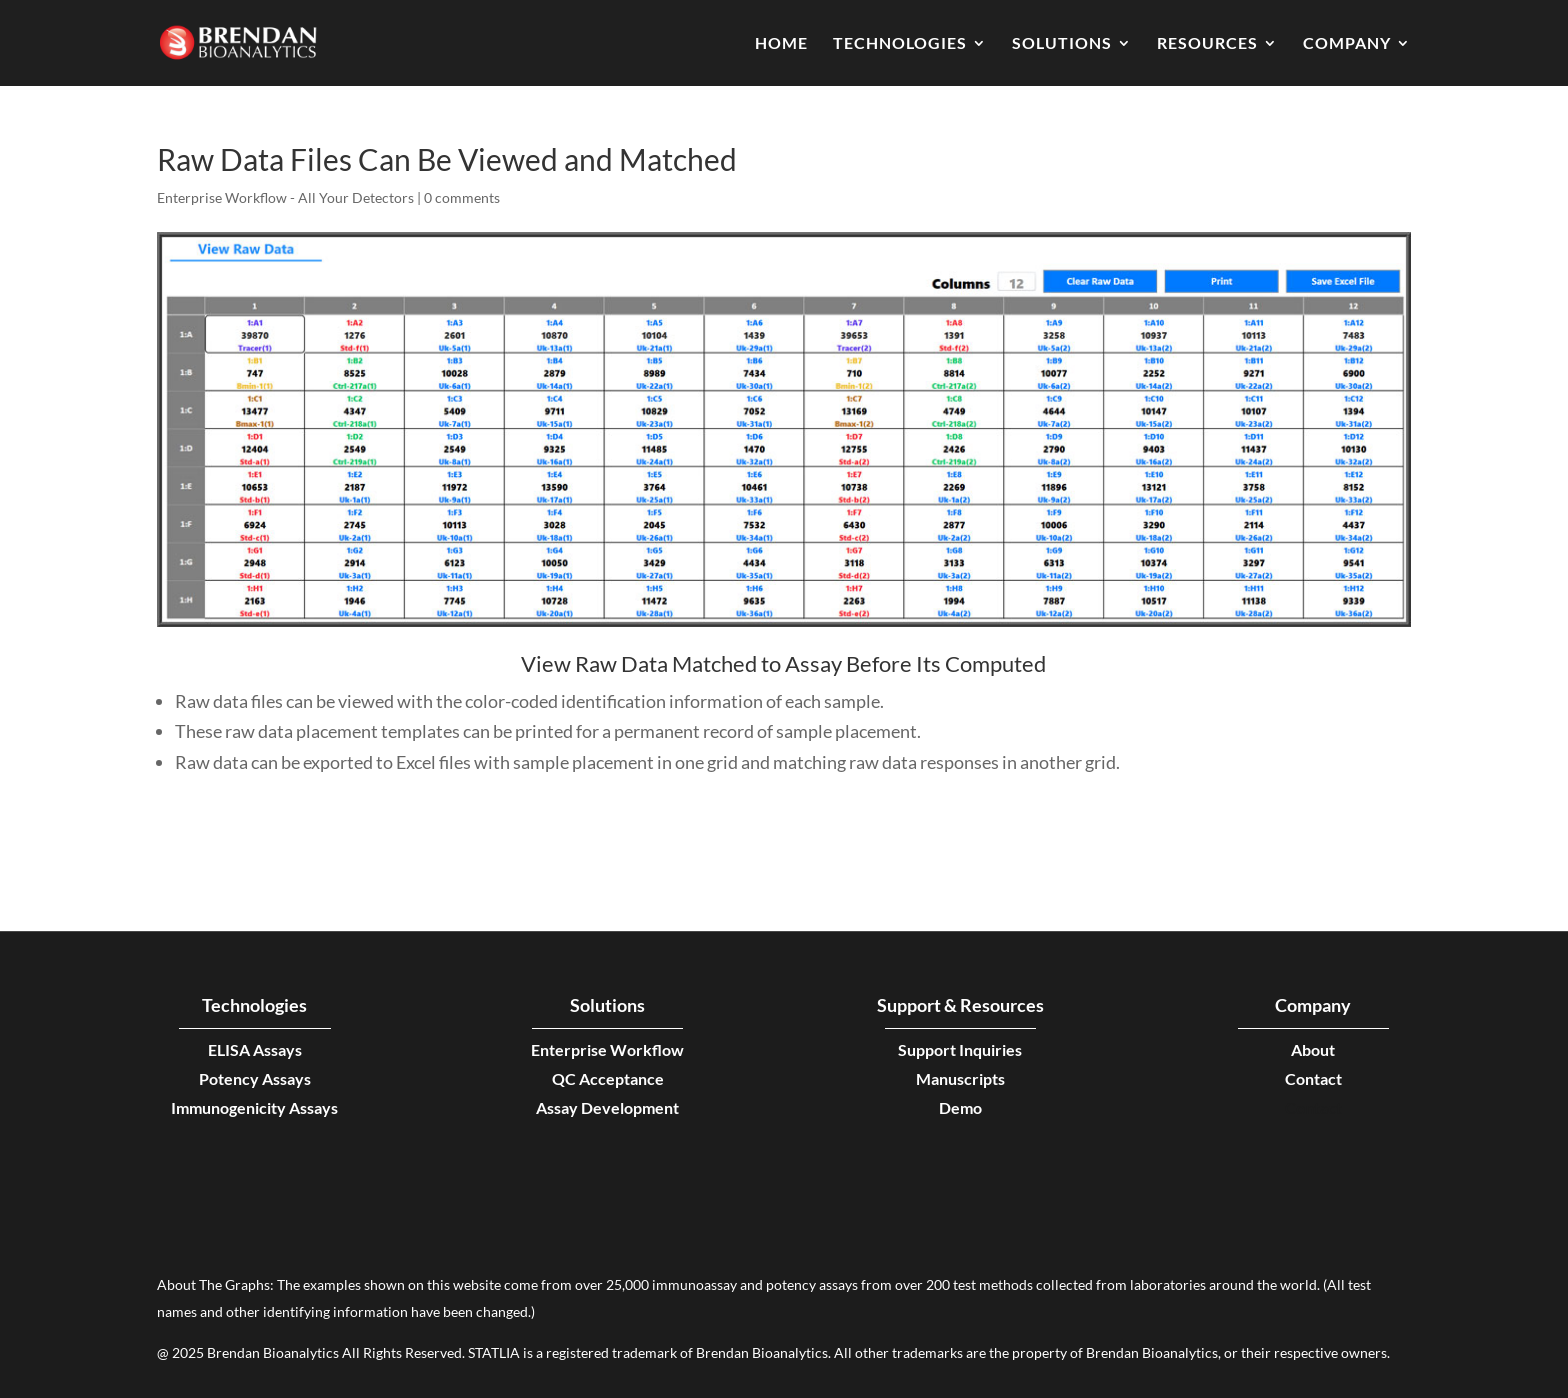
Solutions (1062, 44)
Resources (1207, 44)
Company (1347, 44)
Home (781, 44)
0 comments (462, 197)
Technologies (900, 44)
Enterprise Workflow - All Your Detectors (285, 197)
